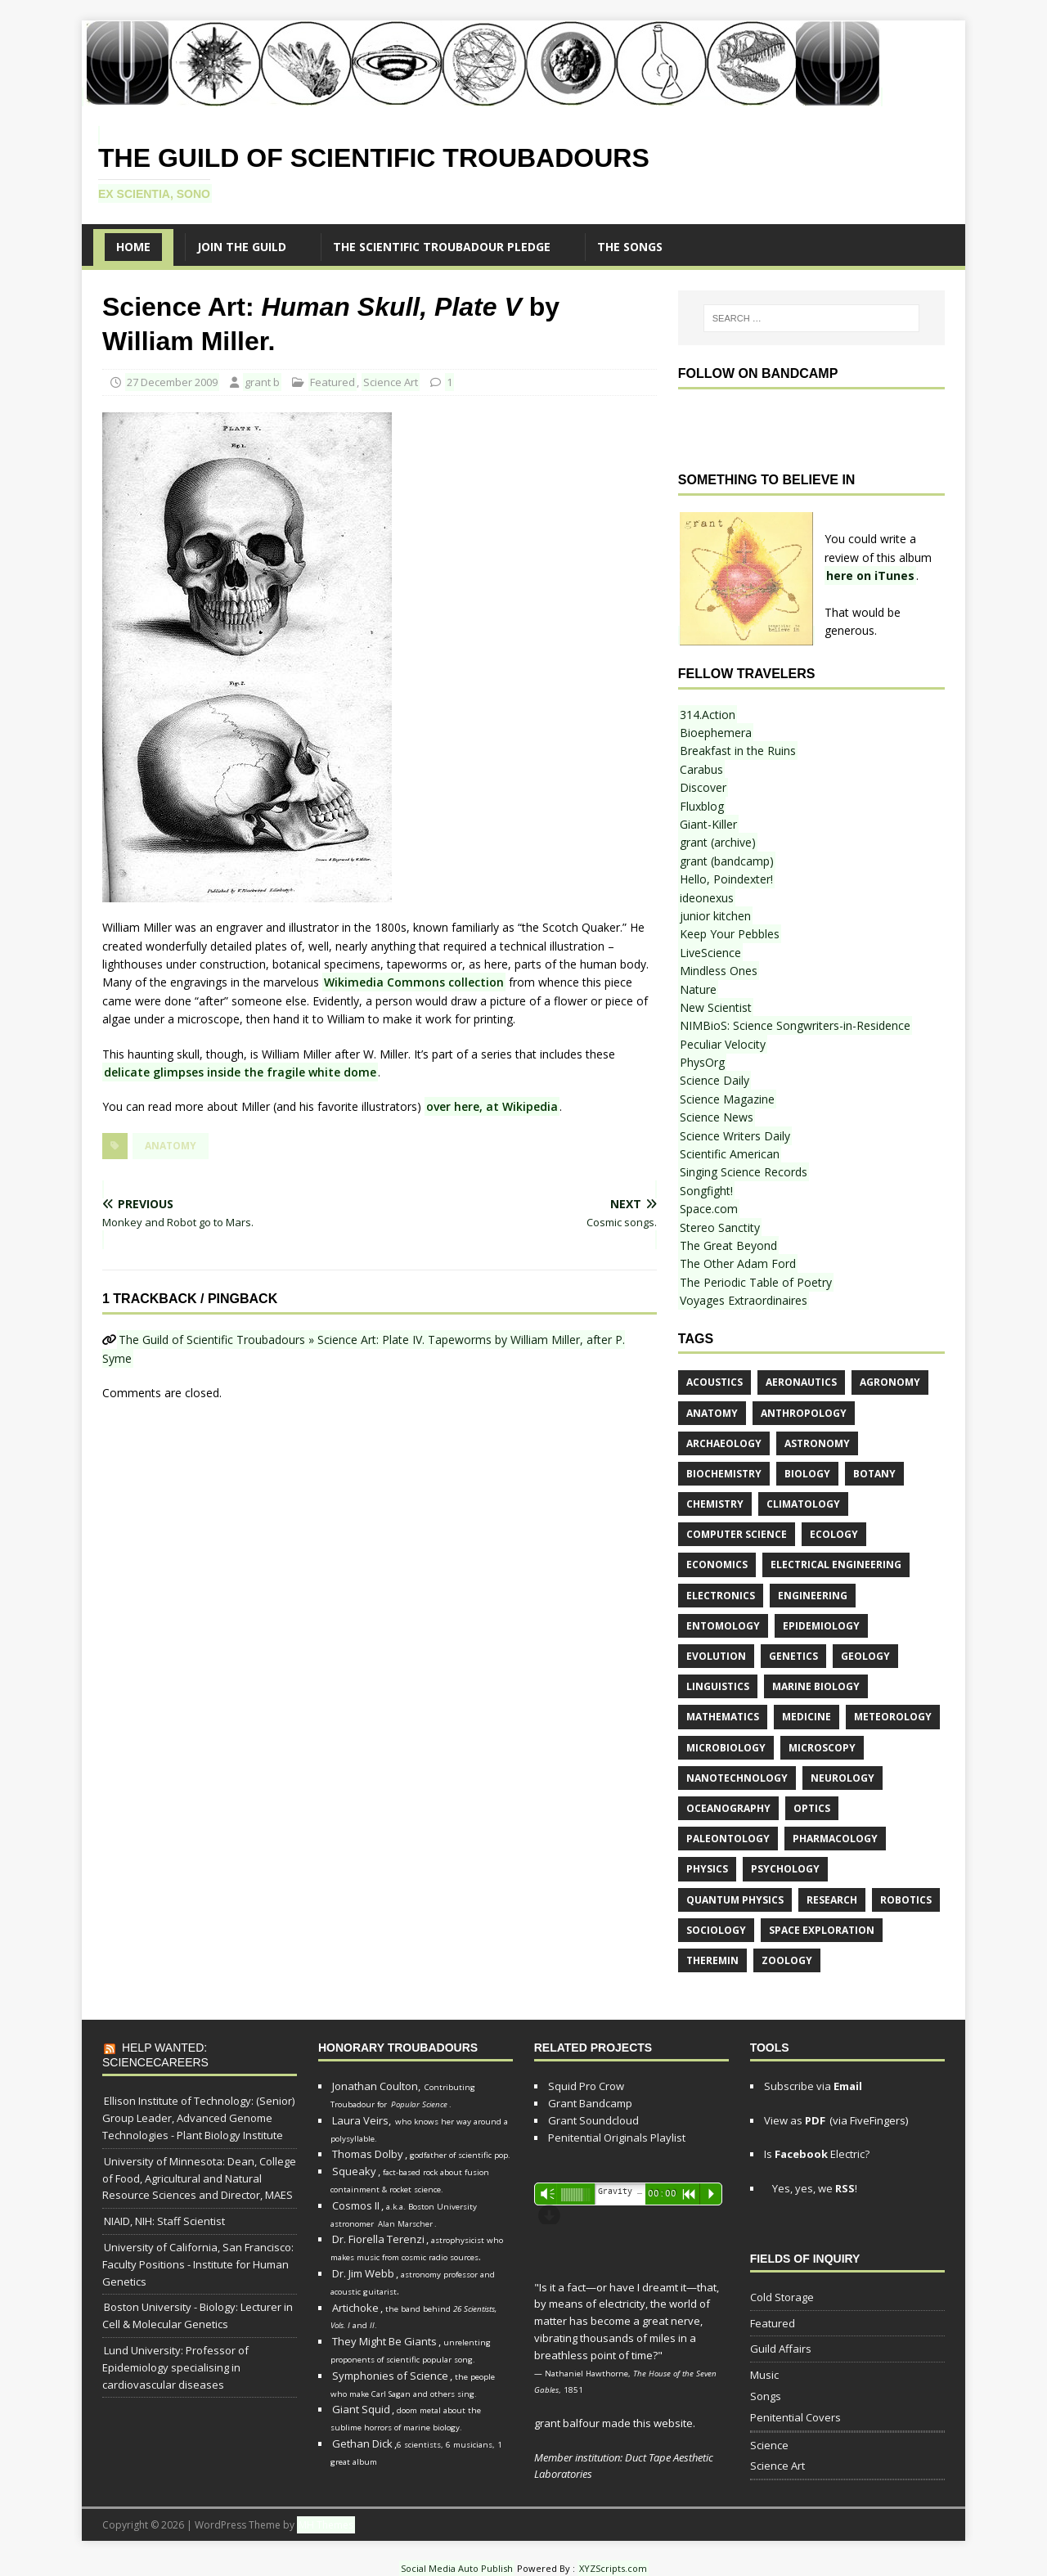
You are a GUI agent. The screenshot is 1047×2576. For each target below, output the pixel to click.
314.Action (707, 714)
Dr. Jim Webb (363, 2273)
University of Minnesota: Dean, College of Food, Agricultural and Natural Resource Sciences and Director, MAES (199, 2178)
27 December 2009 (172, 382)
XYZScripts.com (613, 2568)
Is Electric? (817, 2154)
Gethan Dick (362, 2443)
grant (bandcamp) (727, 861)
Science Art (390, 382)
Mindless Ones (718, 970)
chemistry (715, 1504)
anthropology (804, 1413)
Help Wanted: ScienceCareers (155, 2055)
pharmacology (835, 1838)
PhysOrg (702, 1062)
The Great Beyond (728, 1245)
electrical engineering (836, 1564)
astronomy (817, 1443)
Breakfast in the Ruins (738, 750)
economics (717, 1564)
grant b (262, 382)
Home (133, 246)
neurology (842, 1778)
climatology (803, 1504)
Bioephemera (716, 732)
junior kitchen (715, 916)
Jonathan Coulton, (376, 2086)
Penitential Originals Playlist (616, 2137)
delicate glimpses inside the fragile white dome (240, 1072)
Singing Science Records (743, 1172)
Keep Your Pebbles (730, 934)
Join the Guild (241, 246)
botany (874, 1474)
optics (811, 1808)
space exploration (821, 1930)
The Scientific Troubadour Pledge (441, 246)
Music (764, 2374)
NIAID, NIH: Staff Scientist (164, 2221)
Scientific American (730, 1154)
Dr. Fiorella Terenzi (378, 2239)
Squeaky (354, 2171)
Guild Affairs (780, 2348)
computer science (736, 1534)
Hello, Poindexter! (726, 879)
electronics (720, 1596)
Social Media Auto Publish (457, 2568)
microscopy (822, 1748)
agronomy (890, 1382)
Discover (703, 787)
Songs (765, 2396)
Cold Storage (782, 2297)
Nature (698, 989)
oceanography (728, 1808)
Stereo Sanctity (720, 1227)
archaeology (724, 1443)
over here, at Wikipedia (492, 1106)
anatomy (170, 1146)
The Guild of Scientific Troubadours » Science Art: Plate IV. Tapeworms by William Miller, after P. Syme (363, 1348)
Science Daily (714, 1080)
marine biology (816, 1686)
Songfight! (706, 1190)
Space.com (709, 1208)
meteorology (893, 1717)
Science (769, 2445)
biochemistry (724, 1474)
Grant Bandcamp (590, 2103)
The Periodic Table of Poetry (756, 1282)
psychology (785, 1869)
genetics (793, 1656)
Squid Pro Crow (586, 2086)
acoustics (714, 1382)
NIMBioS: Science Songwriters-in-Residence (795, 1025)
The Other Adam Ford (738, 1263)
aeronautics (801, 1382)
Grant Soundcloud (593, 2120)
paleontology (728, 1838)
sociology (716, 1930)
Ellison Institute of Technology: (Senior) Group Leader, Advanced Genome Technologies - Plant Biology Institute (198, 2117)
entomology (723, 1626)
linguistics (717, 1686)
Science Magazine (727, 1099)
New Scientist (716, 1007)
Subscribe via (813, 2086)
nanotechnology (737, 1778)
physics (707, 1869)
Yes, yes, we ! (813, 2188)
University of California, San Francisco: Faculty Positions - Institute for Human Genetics (198, 2264)
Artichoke (355, 2307)
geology (865, 1656)
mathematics (722, 1717)
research (832, 1900)
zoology (787, 1960)
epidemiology (821, 1626)
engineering (812, 1596)
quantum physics (735, 1900)
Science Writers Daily (735, 1136)
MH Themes (326, 2525)
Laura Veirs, (361, 2120)
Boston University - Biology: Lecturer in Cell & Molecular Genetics (197, 2315)
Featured (332, 382)
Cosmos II (356, 2205)
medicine (806, 1717)
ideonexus (707, 898)
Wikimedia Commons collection (414, 982)
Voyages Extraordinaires (743, 1300)
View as (794, 2120)
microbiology (726, 1748)
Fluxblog (702, 806)
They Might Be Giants (384, 2341)
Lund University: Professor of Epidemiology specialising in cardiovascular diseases (175, 2367)
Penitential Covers (795, 2417)
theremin (712, 1960)
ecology (834, 1534)
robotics (906, 1900)
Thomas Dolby (367, 2154)
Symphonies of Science (390, 2375)
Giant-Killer (708, 824)
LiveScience (710, 952)
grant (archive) (718, 842)
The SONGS (630, 246)
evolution (716, 1656)
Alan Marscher (405, 2224)
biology (807, 1474)
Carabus (701, 769)
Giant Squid (361, 2409)
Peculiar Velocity (723, 1044)
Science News (716, 1117)
